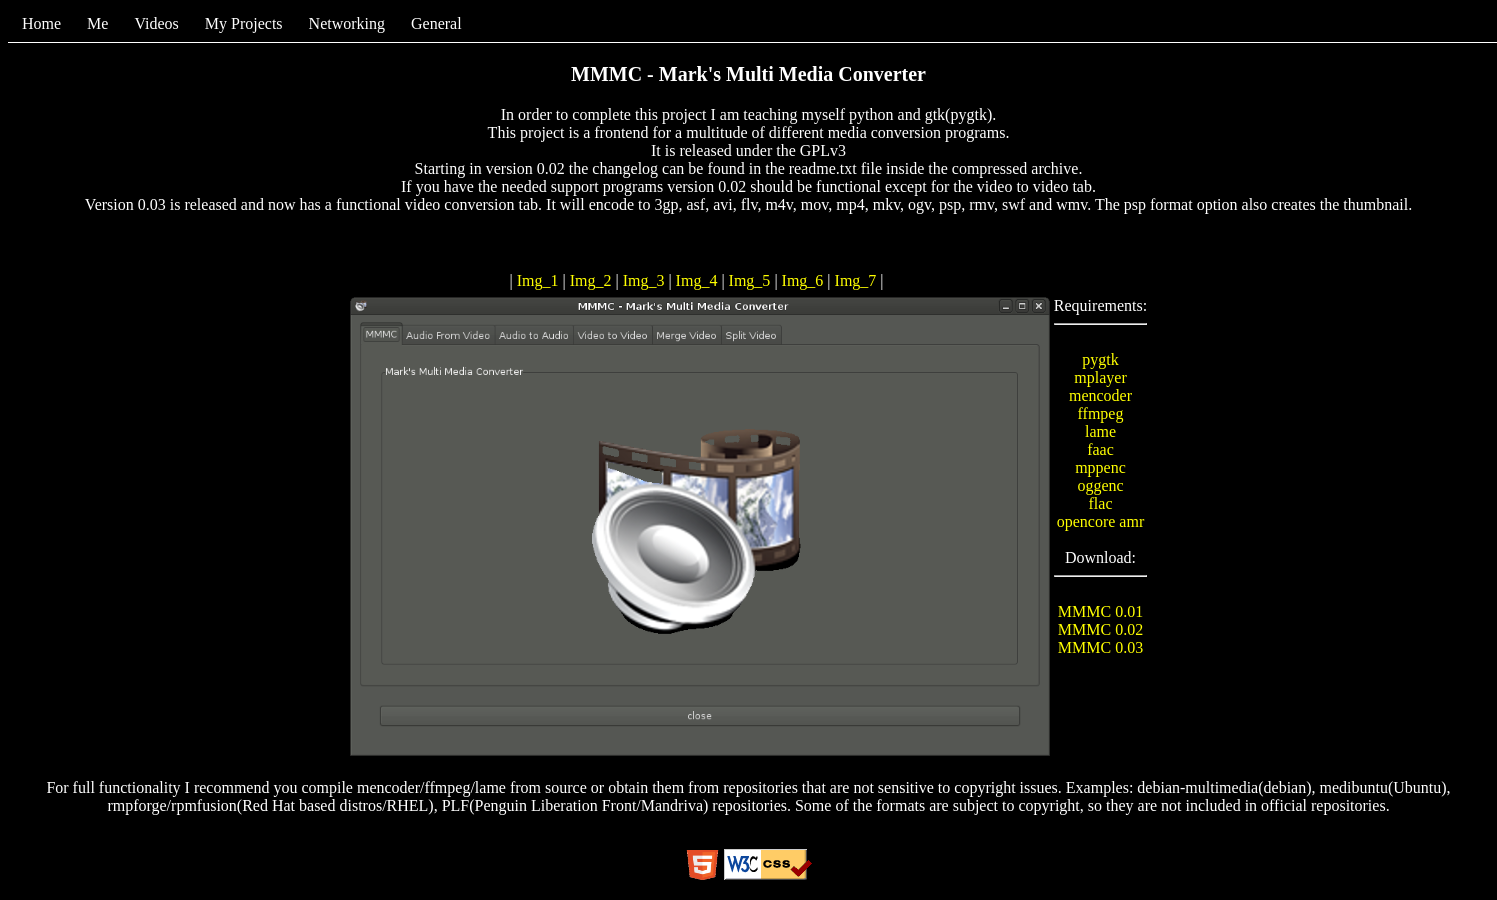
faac (1100, 449)
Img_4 (699, 280)
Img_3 (646, 280)
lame (1100, 431)
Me (97, 23)
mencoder (1100, 395)
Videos (156, 23)
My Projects (244, 23)
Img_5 (752, 280)
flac (1101, 503)
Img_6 (805, 280)
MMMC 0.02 (1100, 629)
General (436, 23)
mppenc (1100, 467)
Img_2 (593, 280)
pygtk (1100, 359)
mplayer (1100, 377)
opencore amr (1101, 521)
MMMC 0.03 (1100, 647)
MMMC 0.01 (1100, 611)
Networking (347, 23)
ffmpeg (1101, 413)
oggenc (1100, 485)
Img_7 (858, 280)
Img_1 (540, 280)
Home (41, 23)
